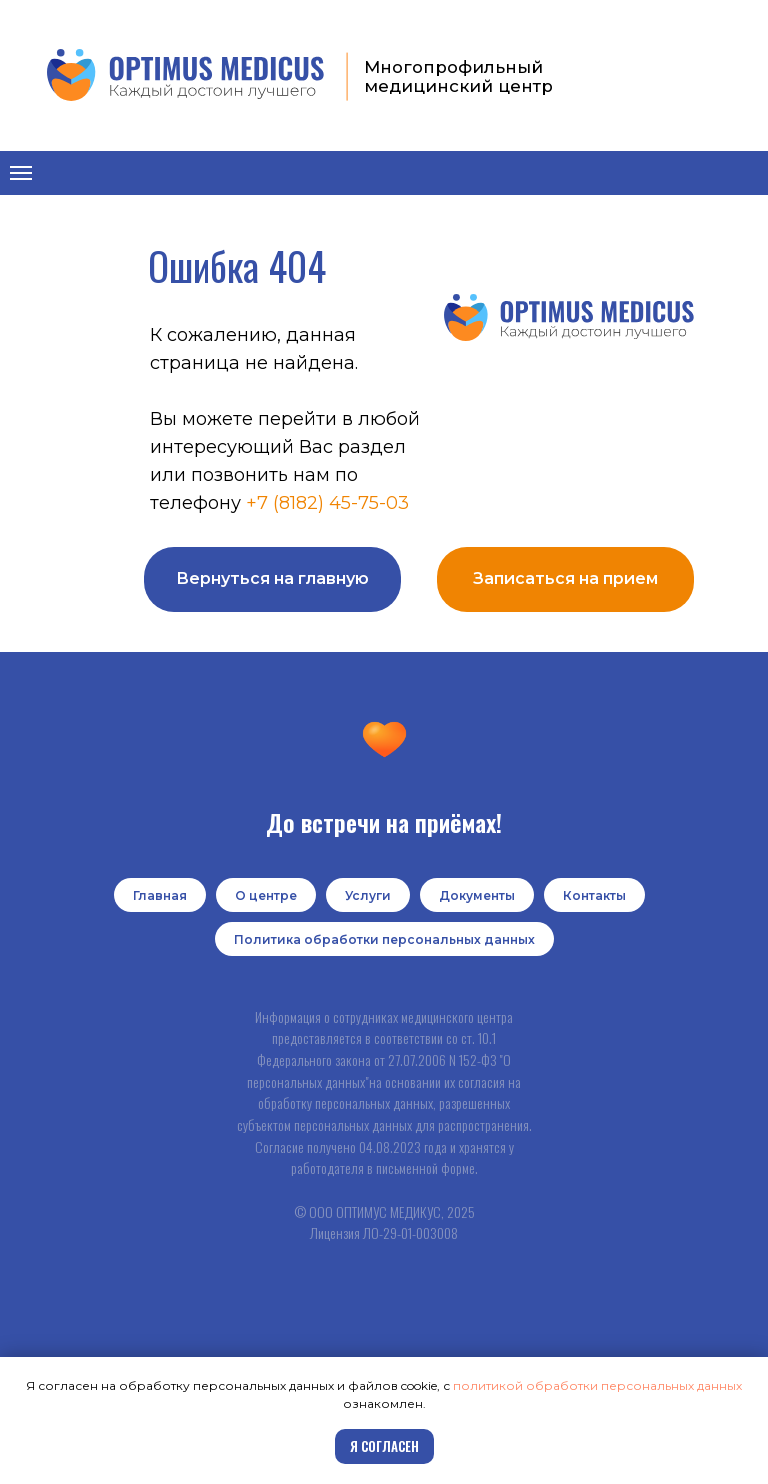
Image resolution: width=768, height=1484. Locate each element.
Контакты (594, 895)
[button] (565, 579)
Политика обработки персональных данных (384, 939)
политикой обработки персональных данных (597, 1385)
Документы (477, 895)
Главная (160, 895)
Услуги (368, 895)
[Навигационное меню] (21, 173)
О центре (266, 895)
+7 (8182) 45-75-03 (327, 503)
